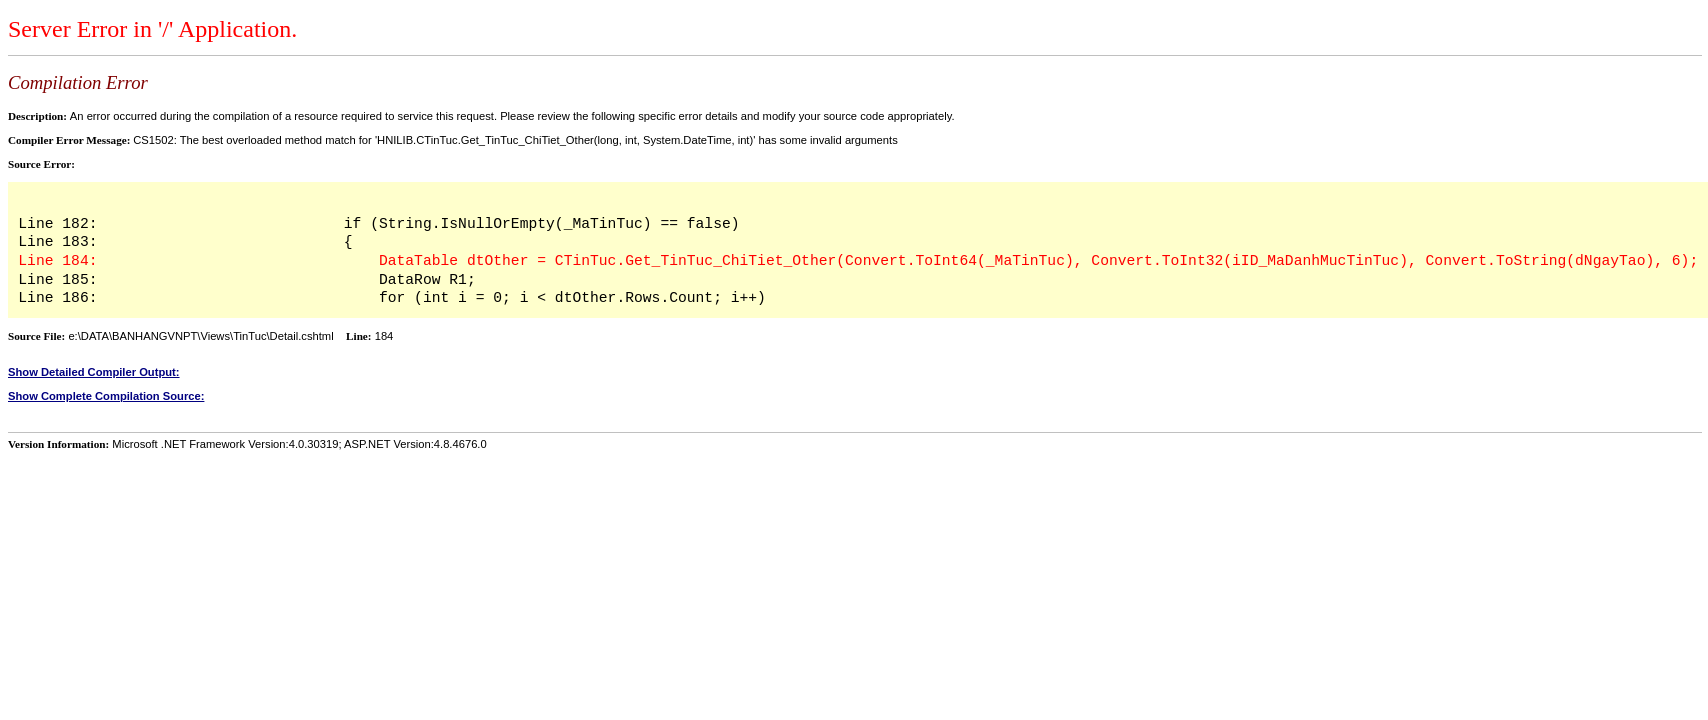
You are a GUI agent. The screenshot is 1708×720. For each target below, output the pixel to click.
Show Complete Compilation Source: (106, 396)
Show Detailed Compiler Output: (94, 372)
